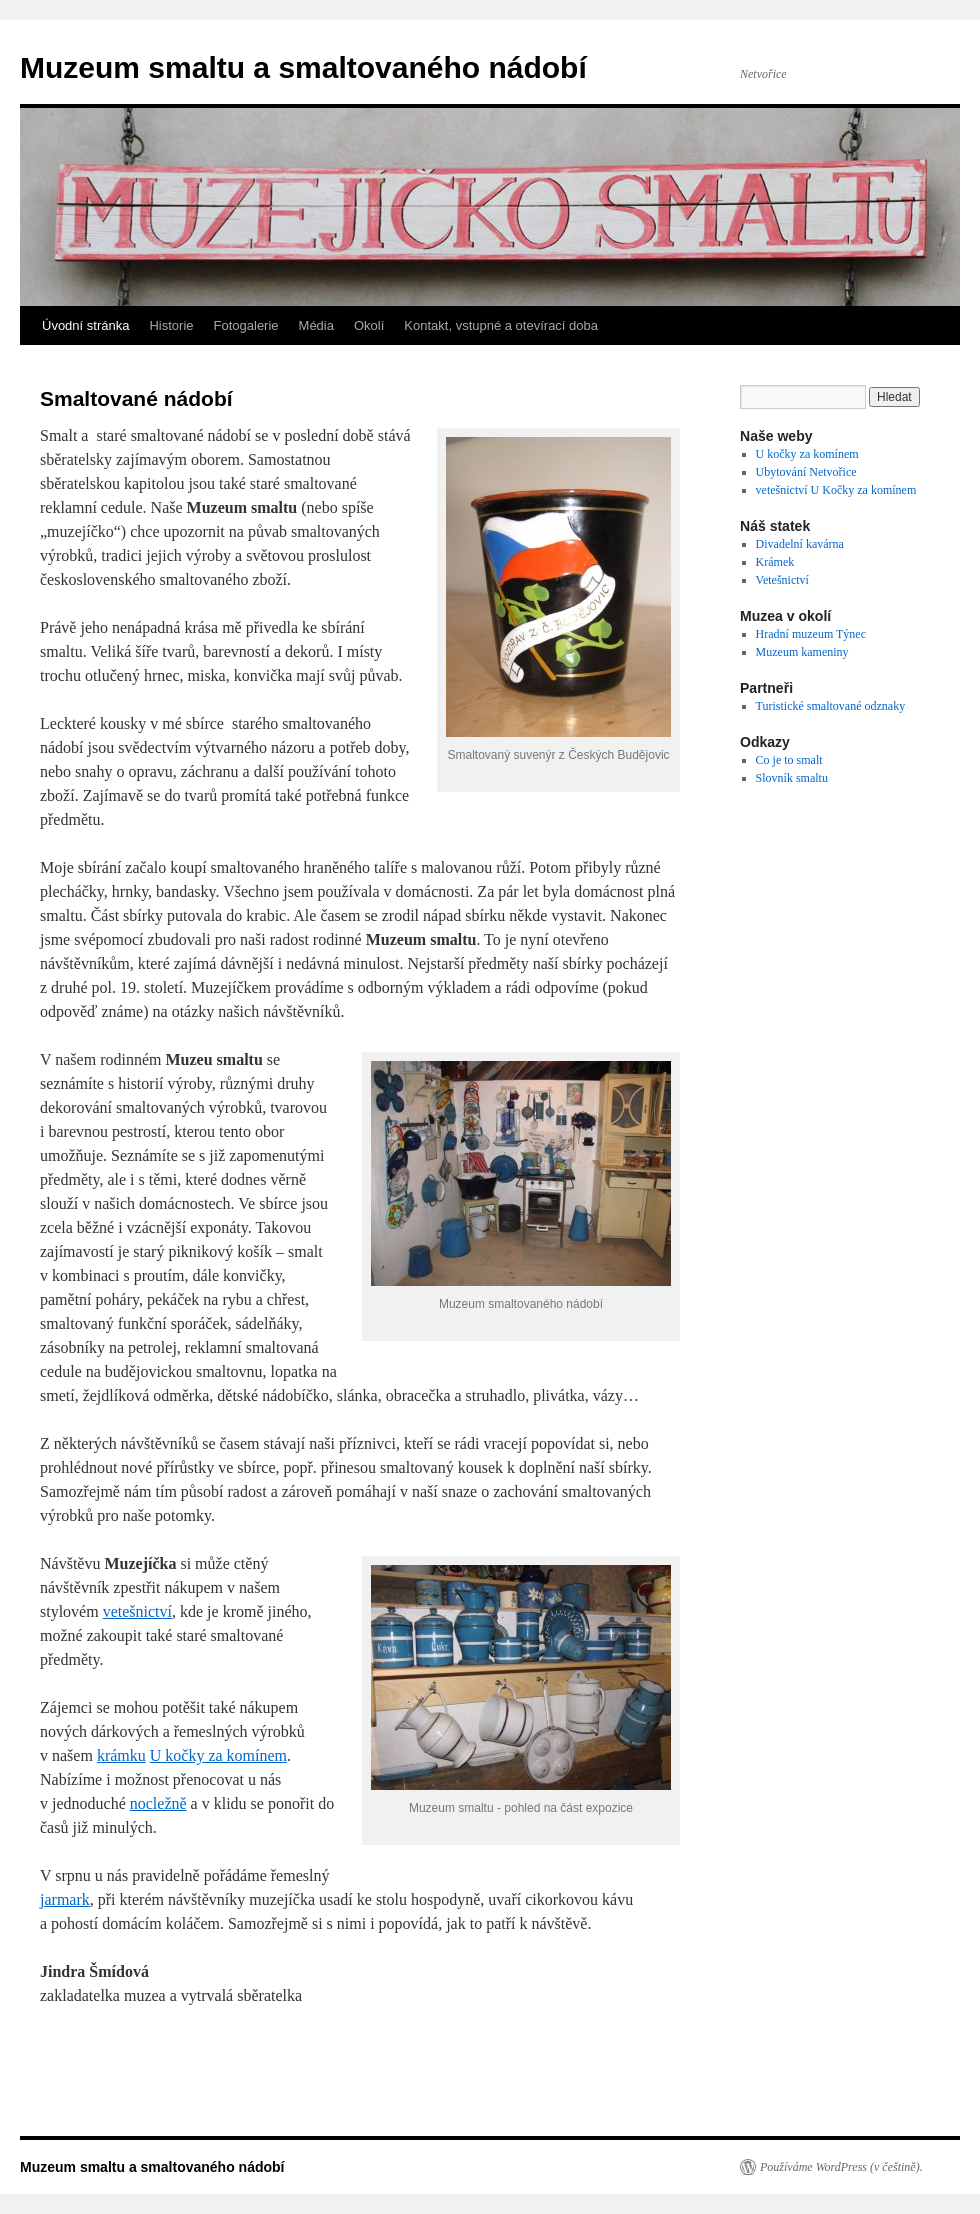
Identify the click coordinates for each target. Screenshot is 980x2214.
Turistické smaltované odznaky (831, 706)
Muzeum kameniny (802, 652)
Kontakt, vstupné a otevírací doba (501, 325)
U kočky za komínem (218, 1755)
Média (316, 325)
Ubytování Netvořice (806, 472)
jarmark (65, 1899)
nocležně (158, 1803)
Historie (171, 325)
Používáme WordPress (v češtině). (841, 2167)
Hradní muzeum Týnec (811, 634)
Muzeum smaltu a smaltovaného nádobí (303, 67)
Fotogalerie (246, 325)
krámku (121, 1755)
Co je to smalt (789, 760)
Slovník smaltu (792, 778)
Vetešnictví (782, 580)
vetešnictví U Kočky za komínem (836, 490)
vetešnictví (137, 1611)
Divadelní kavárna (800, 544)
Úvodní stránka (85, 325)
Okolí (369, 325)
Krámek (775, 562)
